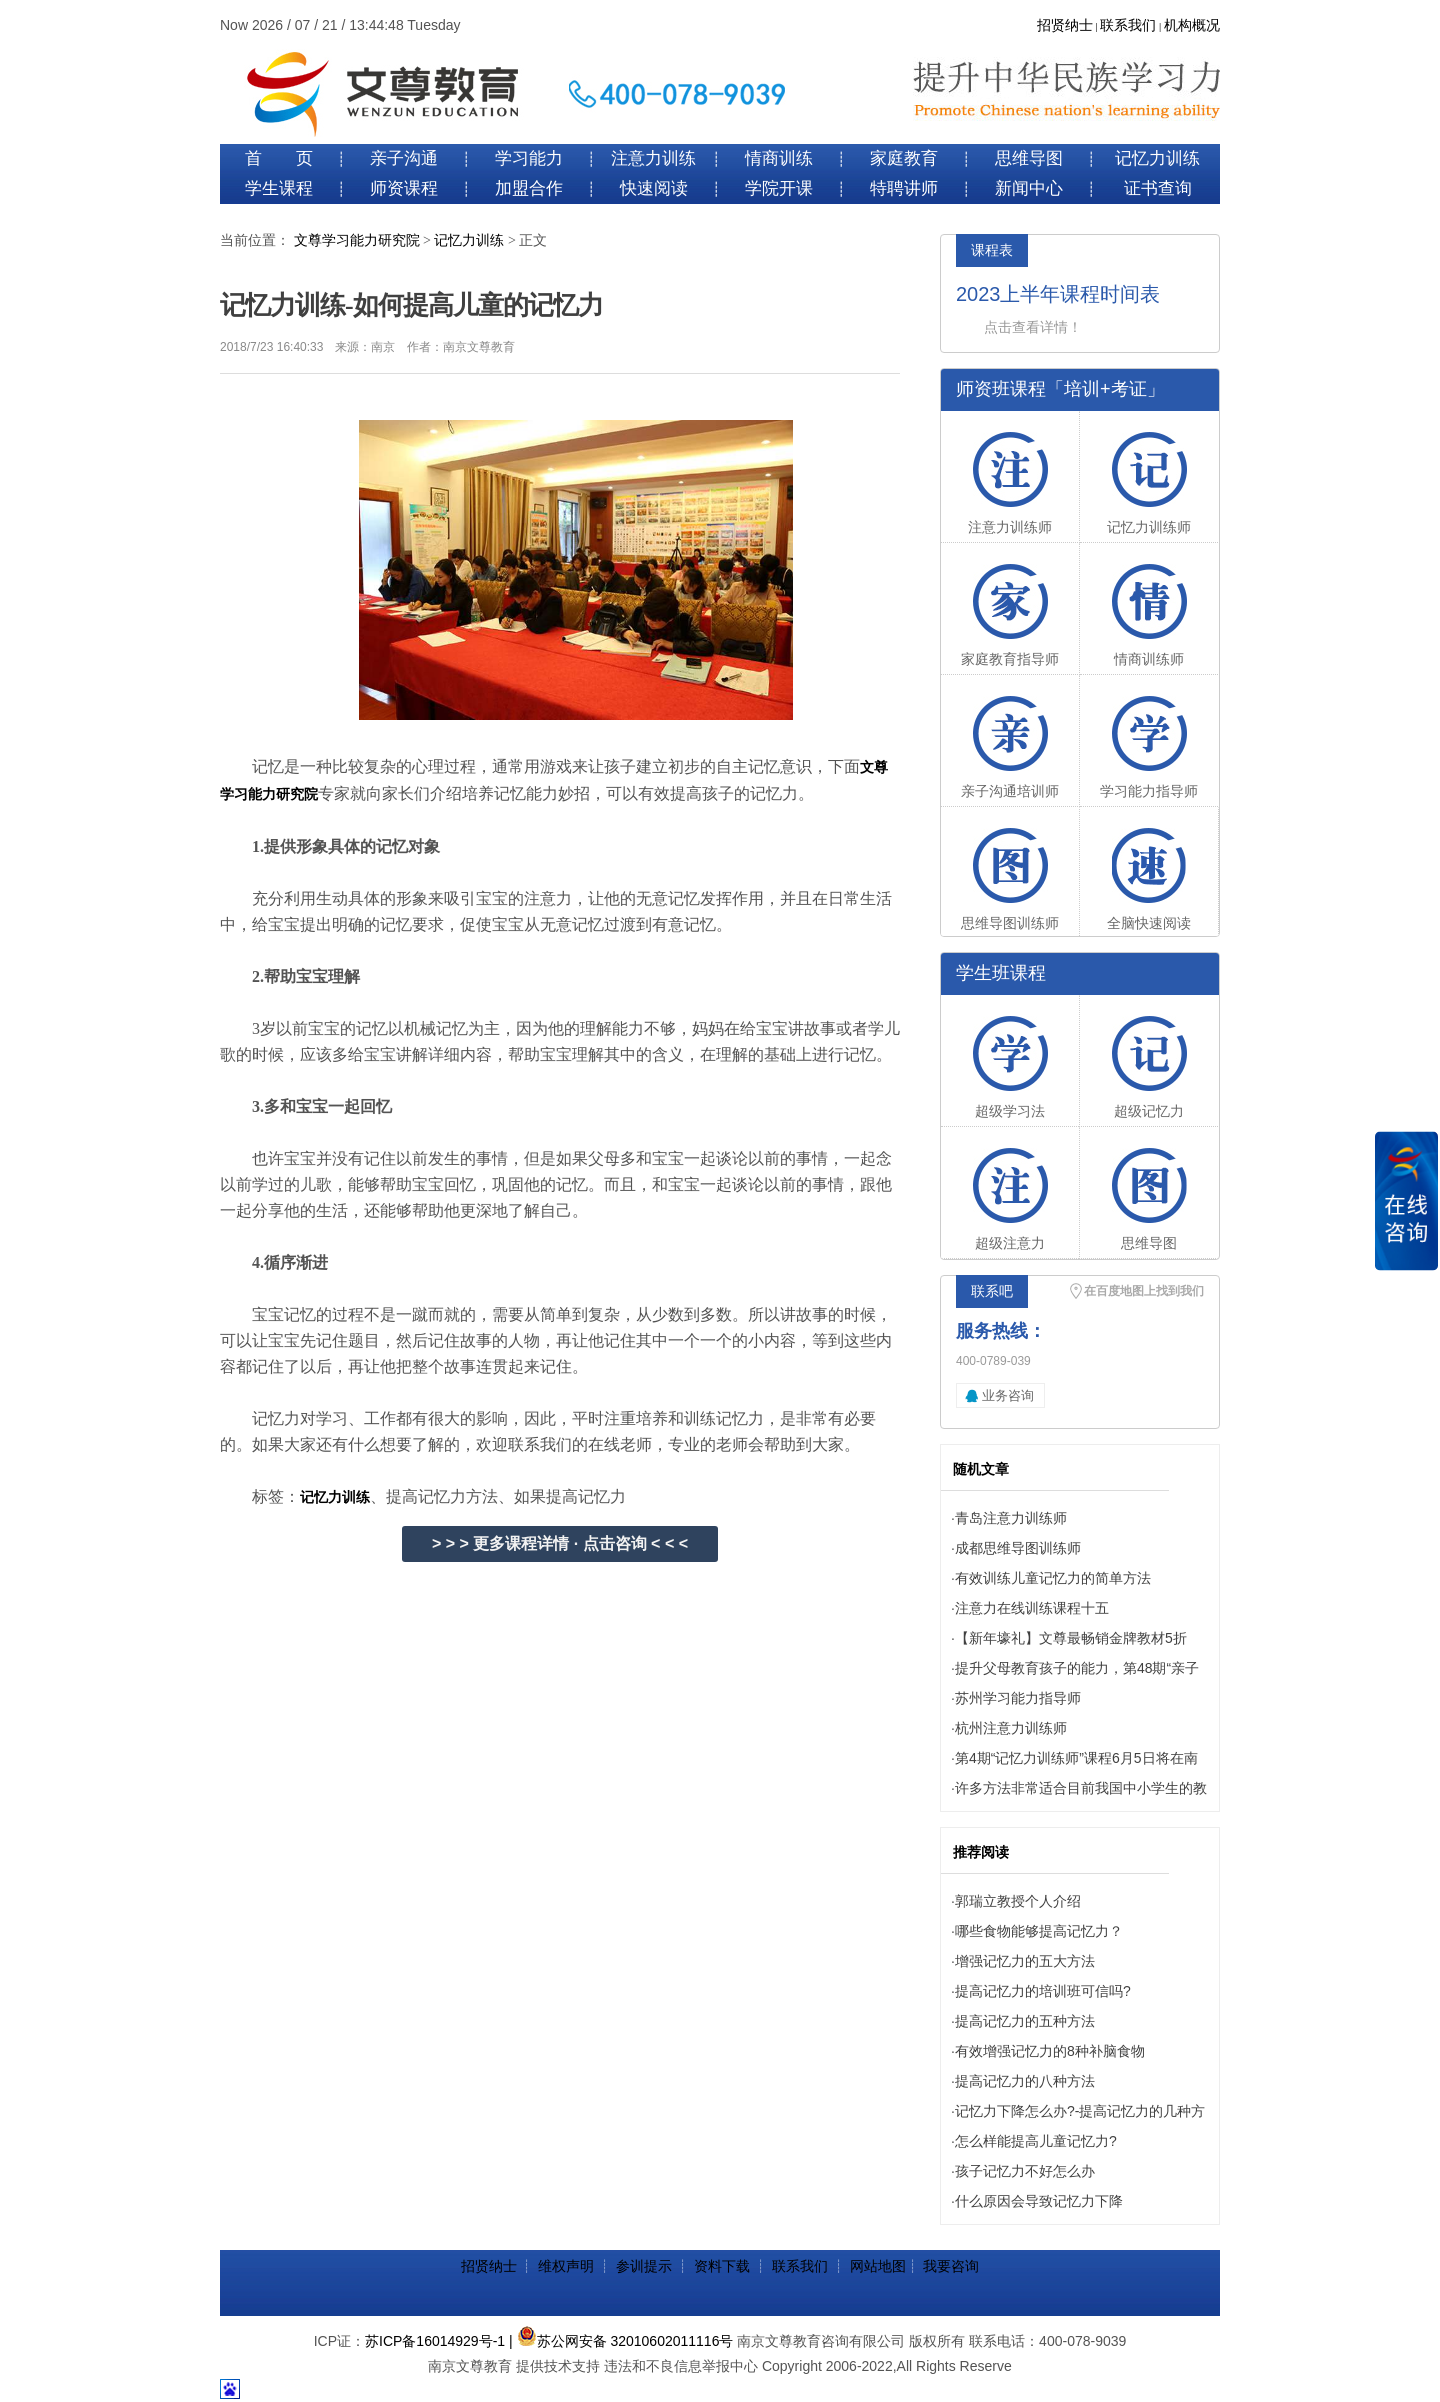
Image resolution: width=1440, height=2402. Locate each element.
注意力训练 (653, 158)
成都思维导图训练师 (1018, 1548)
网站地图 (878, 2266)
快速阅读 (654, 188)
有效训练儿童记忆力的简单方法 (1053, 1578)
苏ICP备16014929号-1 (435, 2341)
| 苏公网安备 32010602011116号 (621, 2341)
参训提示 (644, 2266)
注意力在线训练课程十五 (1032, 1608)
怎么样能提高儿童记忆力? (1036, 2141)
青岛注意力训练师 (1011, 1518)
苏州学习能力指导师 (1018, 1698)
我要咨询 (951, 2266)
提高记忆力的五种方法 (1025, 2021)
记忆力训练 (1157, 158)
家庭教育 (904, 158)
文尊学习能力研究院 (357, 240)
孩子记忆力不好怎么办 (1025, 2171)
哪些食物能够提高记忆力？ (1039, 1931)
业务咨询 (1008, 1395)
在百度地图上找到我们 (1144, 1291)
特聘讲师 (904, 188)
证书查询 (1158, 188)
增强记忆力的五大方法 (1025, 1961)
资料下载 (722, 2266)
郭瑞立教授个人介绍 (1018, 1901)
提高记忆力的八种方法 (1025, 2081)
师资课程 (404, 188)
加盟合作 (529, 188)
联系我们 (1128, 25)
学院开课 (779, 188)
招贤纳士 (1065, 25)
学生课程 (279, 188)
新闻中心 (1029, 188)
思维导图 (1029, 158)
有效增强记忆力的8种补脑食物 (1050, 2051)
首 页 (279, 158)
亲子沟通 (404, 158)
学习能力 (529, 158)
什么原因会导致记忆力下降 (1039, 2201)
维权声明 (566, 2266)
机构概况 (1192, 25)
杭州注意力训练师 (1011, 1728)
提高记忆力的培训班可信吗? (1043, 1991)
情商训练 (779, 158)
